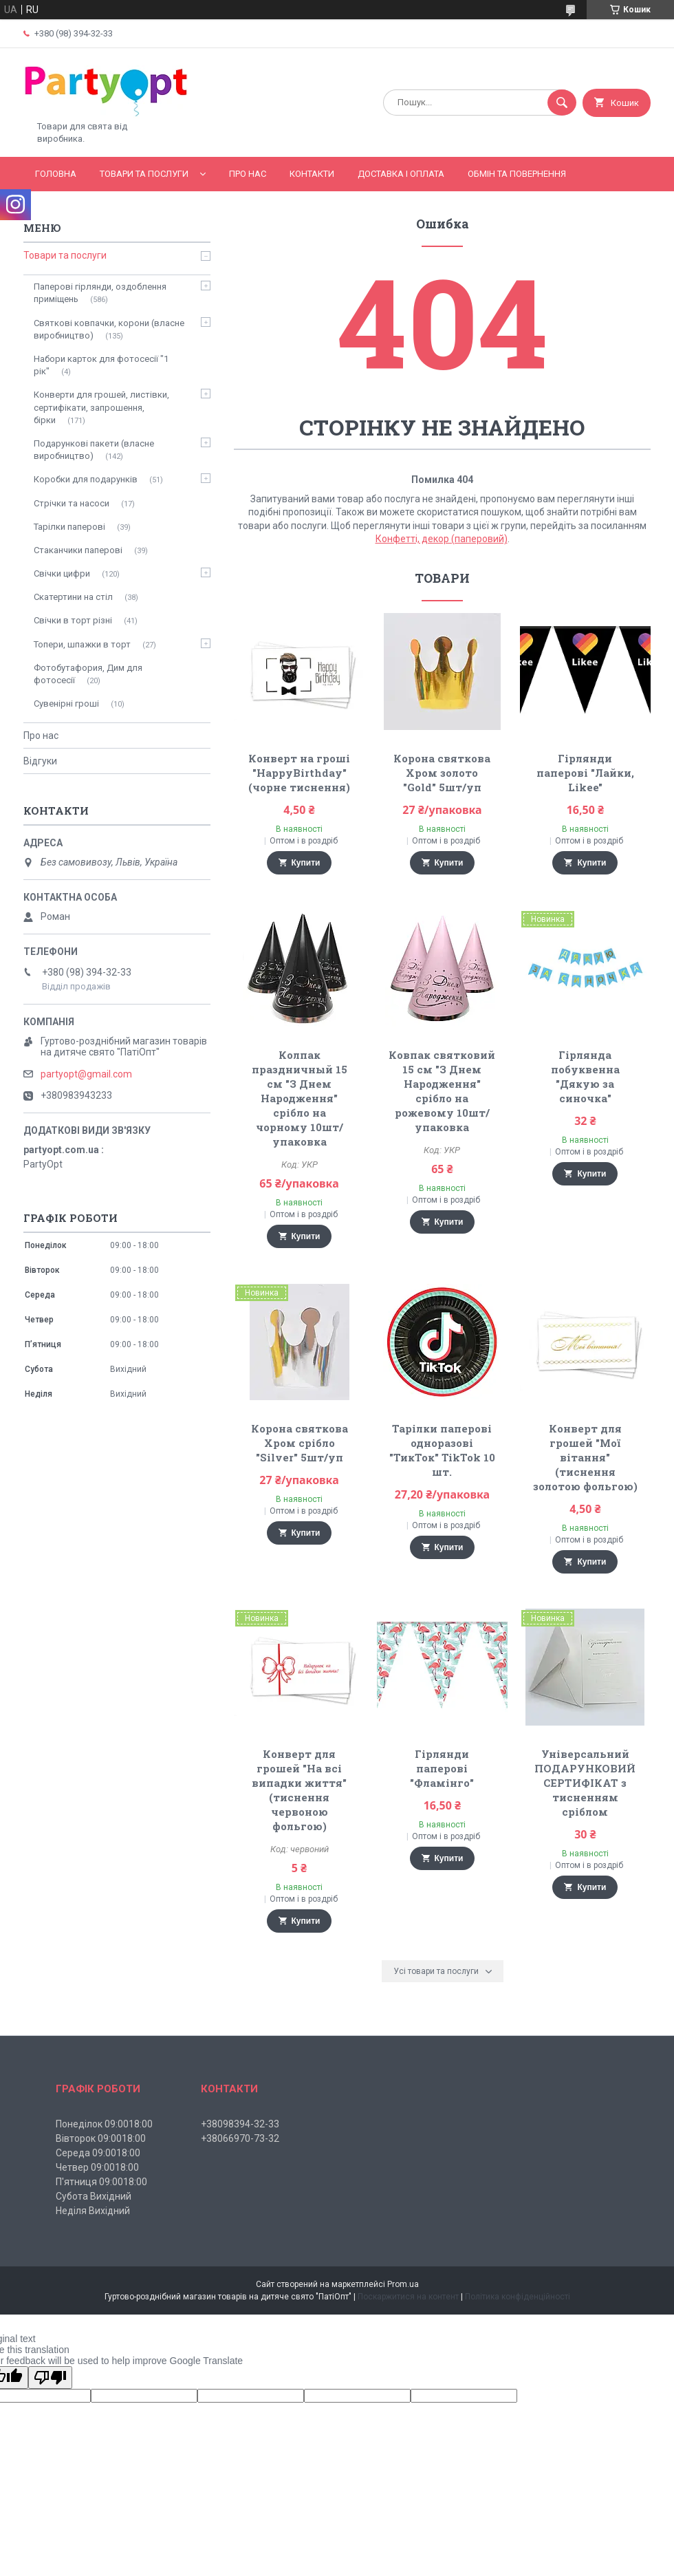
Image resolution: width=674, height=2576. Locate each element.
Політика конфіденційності (517, 2296)
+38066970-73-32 (240, 2138)
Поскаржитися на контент (408, 2296)
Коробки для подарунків (86, 479)
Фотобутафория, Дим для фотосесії (88, 674)
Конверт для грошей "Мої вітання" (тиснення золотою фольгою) (585, 1457)
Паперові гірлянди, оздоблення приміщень (100, 292)
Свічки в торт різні (73, 620)
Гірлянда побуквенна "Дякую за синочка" (585, 1076)
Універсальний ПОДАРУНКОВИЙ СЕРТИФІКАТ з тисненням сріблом (584, 1782)
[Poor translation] (50, 2377)
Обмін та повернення (517, 174)
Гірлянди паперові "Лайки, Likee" (585, 772)
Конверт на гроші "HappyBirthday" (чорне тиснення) (299, 772)
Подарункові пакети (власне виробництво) (94, 449)
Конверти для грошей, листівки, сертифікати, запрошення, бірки (101, 407)
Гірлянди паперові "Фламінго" (442, 1768)
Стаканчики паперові (78, 550)
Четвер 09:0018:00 (97, 2167)
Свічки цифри (62, 573)
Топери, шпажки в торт (82, 644)
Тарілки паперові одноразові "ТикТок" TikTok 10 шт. (442, 1450)
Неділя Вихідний (93, 2210)
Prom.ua (403, 2284)
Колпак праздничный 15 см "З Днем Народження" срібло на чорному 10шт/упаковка (299, 1098)
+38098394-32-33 (240, 2123)
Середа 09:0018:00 (98, 2152)
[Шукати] (561, 102)
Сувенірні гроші (66, 703)
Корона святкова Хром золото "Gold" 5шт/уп (441, 772)
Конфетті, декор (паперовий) (442, 538)
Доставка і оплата (401, 174)
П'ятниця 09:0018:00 (101, 2181)
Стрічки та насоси (71, 503)
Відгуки (40, 760)
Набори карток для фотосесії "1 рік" (101, 365)
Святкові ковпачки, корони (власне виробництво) (109, 329)
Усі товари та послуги (436, 1971)
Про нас (247, 174)
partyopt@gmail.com (86, 1074)
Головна (55, 174)
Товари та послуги (144, 174)
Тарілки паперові (69, 527)
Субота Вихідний (93, 2196)
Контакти (312, 174)
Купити (306, 863)
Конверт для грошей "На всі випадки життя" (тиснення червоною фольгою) (299, 1790)
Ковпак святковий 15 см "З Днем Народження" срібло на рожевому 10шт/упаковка (442, 1091)
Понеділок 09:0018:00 (104, 2123)
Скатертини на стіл (73, 597)
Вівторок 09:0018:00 (101, 2138)
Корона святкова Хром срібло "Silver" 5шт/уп (299, 1442)
